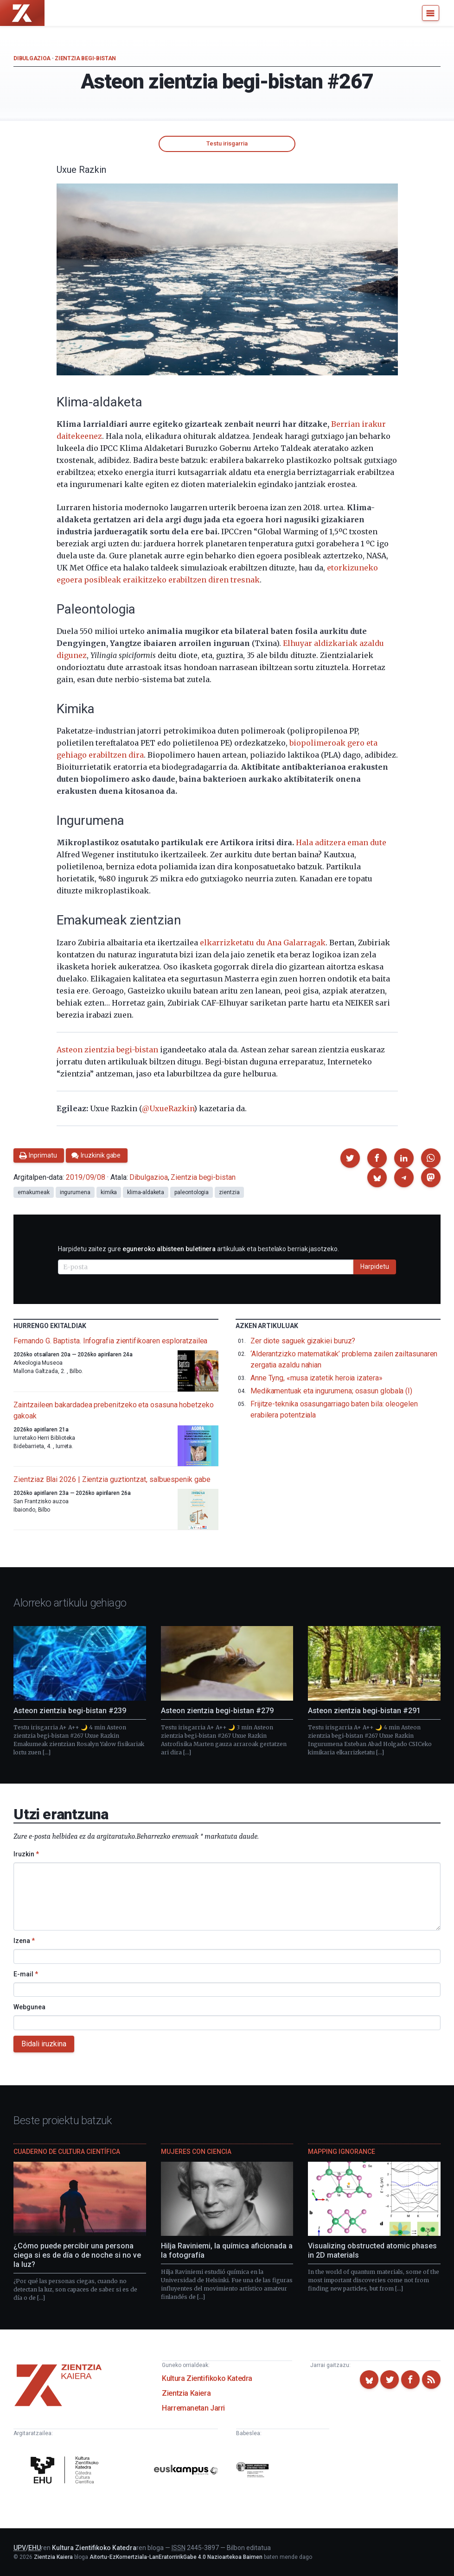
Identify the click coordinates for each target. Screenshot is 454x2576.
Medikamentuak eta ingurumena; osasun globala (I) (331, 1390)
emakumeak (33, 1192)
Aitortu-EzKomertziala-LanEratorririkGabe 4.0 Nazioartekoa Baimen (176, 2557)
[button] (350, 1158)
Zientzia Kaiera (186, 2393)
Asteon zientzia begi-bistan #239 (69, 1710)
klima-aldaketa (145, 1192)
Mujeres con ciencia (196, 2151)
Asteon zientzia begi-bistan (107, 1049)
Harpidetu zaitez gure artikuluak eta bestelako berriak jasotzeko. (198, 1249)
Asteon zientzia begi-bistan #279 (217, 1710)
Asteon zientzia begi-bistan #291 (364, 1710)
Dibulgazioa (32, 58)
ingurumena (75, 1192)
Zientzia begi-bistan (85, 58)
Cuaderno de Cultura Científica (66, 2151)
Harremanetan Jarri (193, 2408)
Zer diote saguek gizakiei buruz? (302, 1340)
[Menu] (430, 13)
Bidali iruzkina (43, 2043)
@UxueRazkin (168, 1108)
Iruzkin (26, 1854)
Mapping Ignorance (341, 2151)
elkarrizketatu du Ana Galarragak (263, 942)
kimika (109, 1192)
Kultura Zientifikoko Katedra (207, 2378)
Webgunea (29, 2007)
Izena (24, 1940)
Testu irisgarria (227, 143)
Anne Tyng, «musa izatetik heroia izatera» (316, 1377)
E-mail (25, 1974)
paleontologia (191, 1192)
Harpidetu (374, 1266)
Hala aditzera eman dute (341, 842)
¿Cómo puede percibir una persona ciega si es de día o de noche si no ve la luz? (77, 2255)
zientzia (229, 1192)
